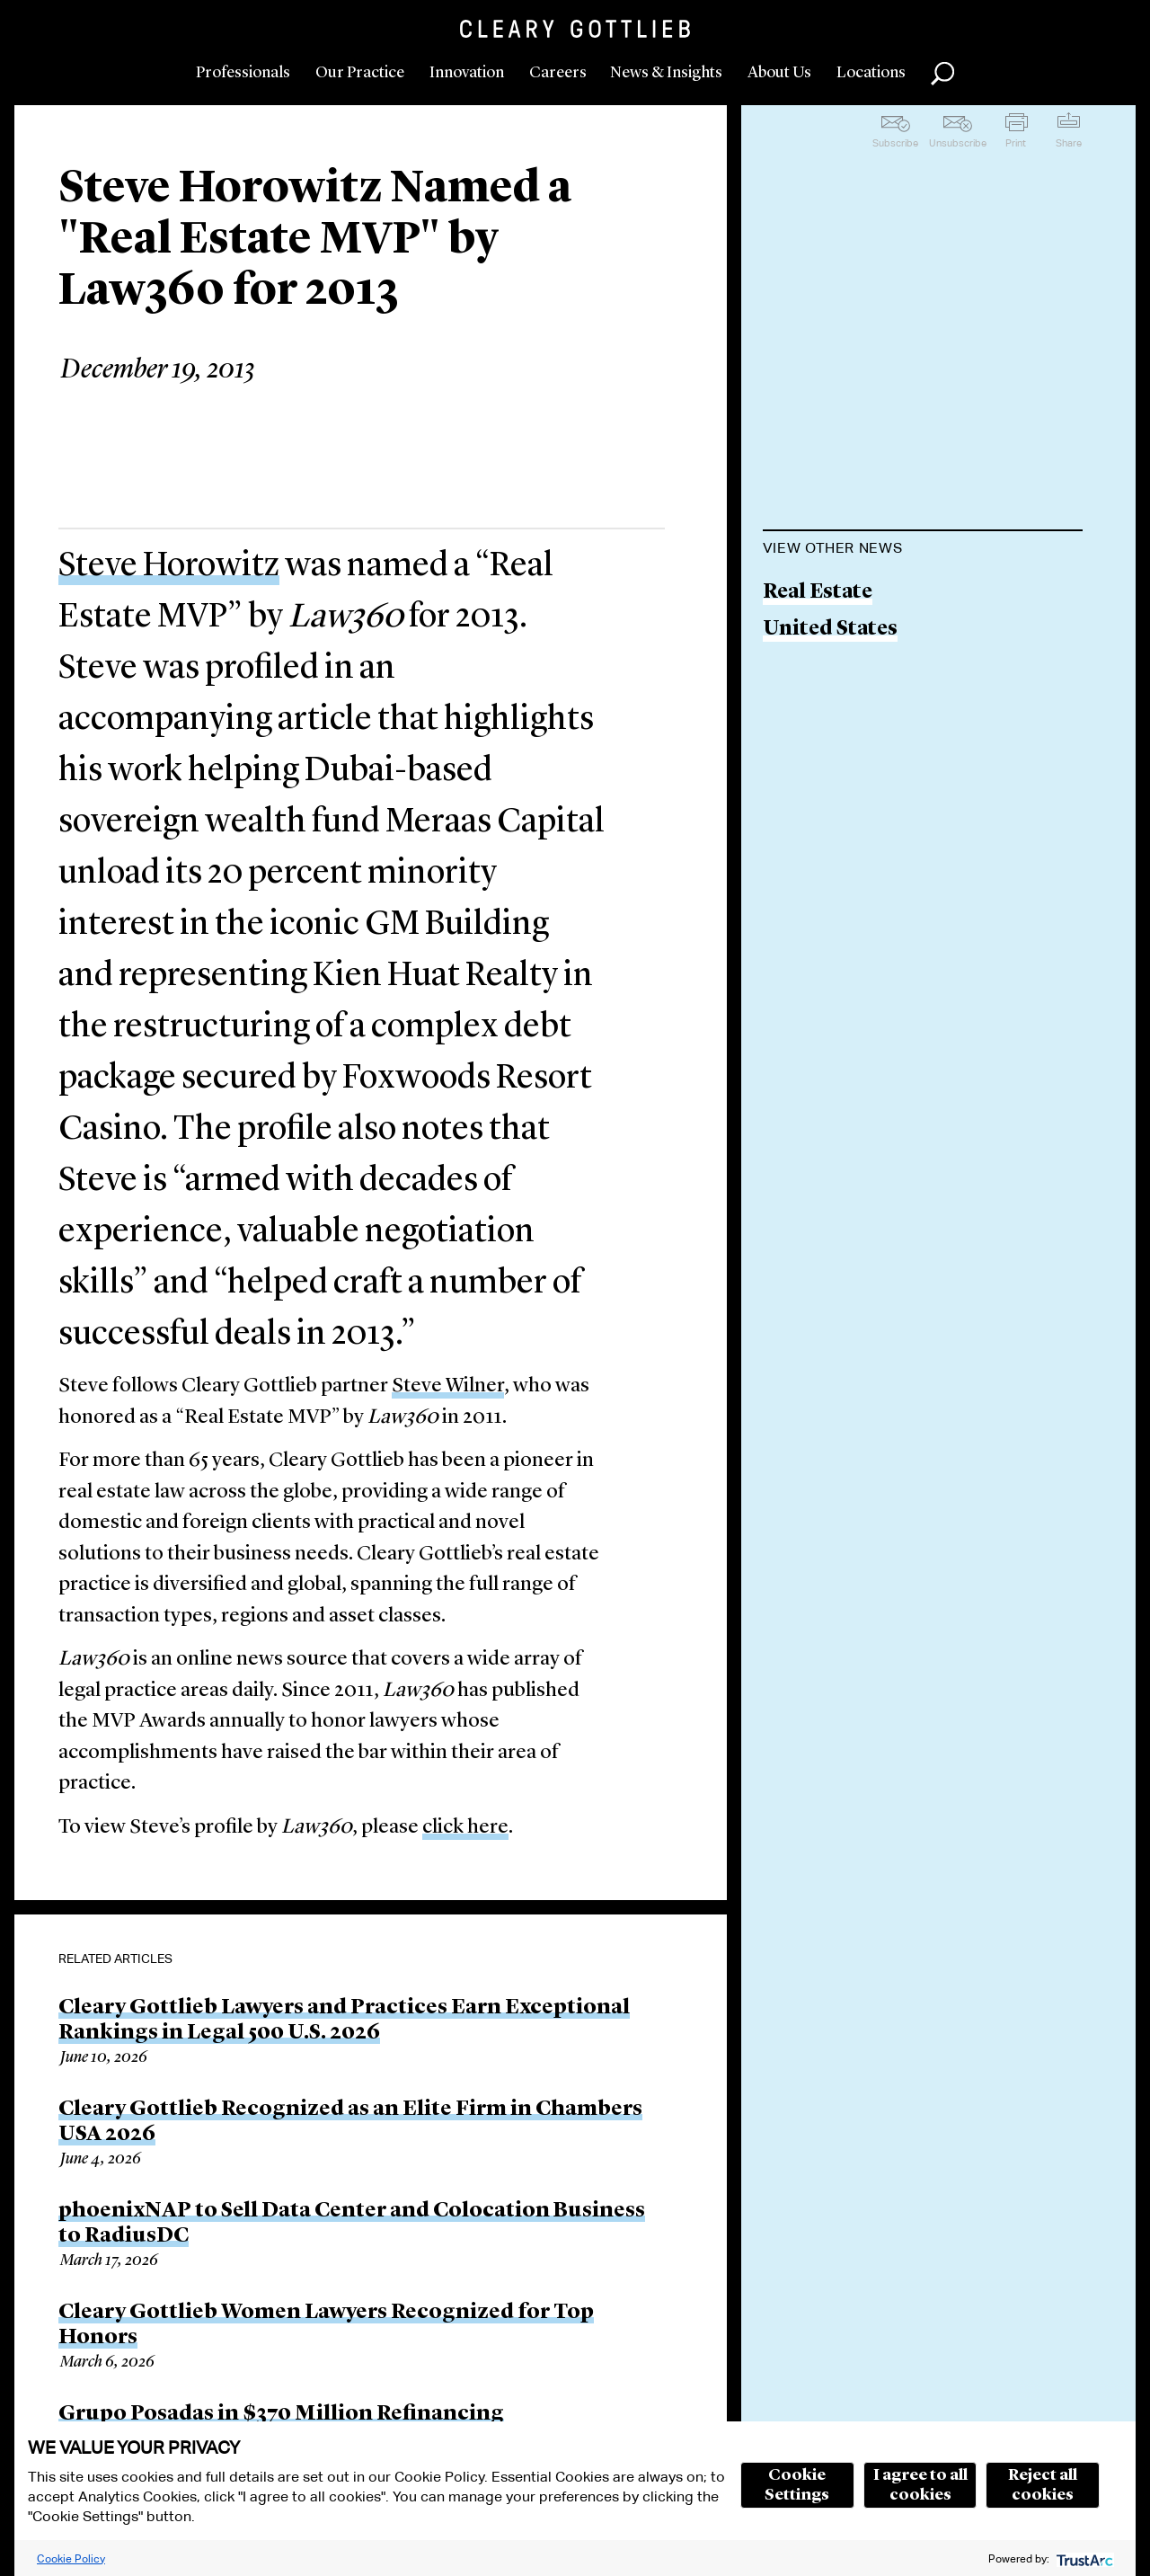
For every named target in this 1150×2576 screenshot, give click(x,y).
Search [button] (942, 73)
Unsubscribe (957, 143)
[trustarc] (1083, 2558)
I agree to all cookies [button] (920, 2485)
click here (465, 1827)
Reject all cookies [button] (1042, 2485)
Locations (871, 73)
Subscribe (895, 143)
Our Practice (359, 73)
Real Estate (817, 592)
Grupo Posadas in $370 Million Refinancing (281, 2414)
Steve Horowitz (168, 566)
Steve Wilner (448, 1386)
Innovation (466, 73)
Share (1069, 143)
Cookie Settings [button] (797, 2485)
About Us (779, 73)
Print (1015, 143)
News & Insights (666, 73)
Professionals (243, 73)
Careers (558, 73)
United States (830, 629)
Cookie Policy (71, 2558)
